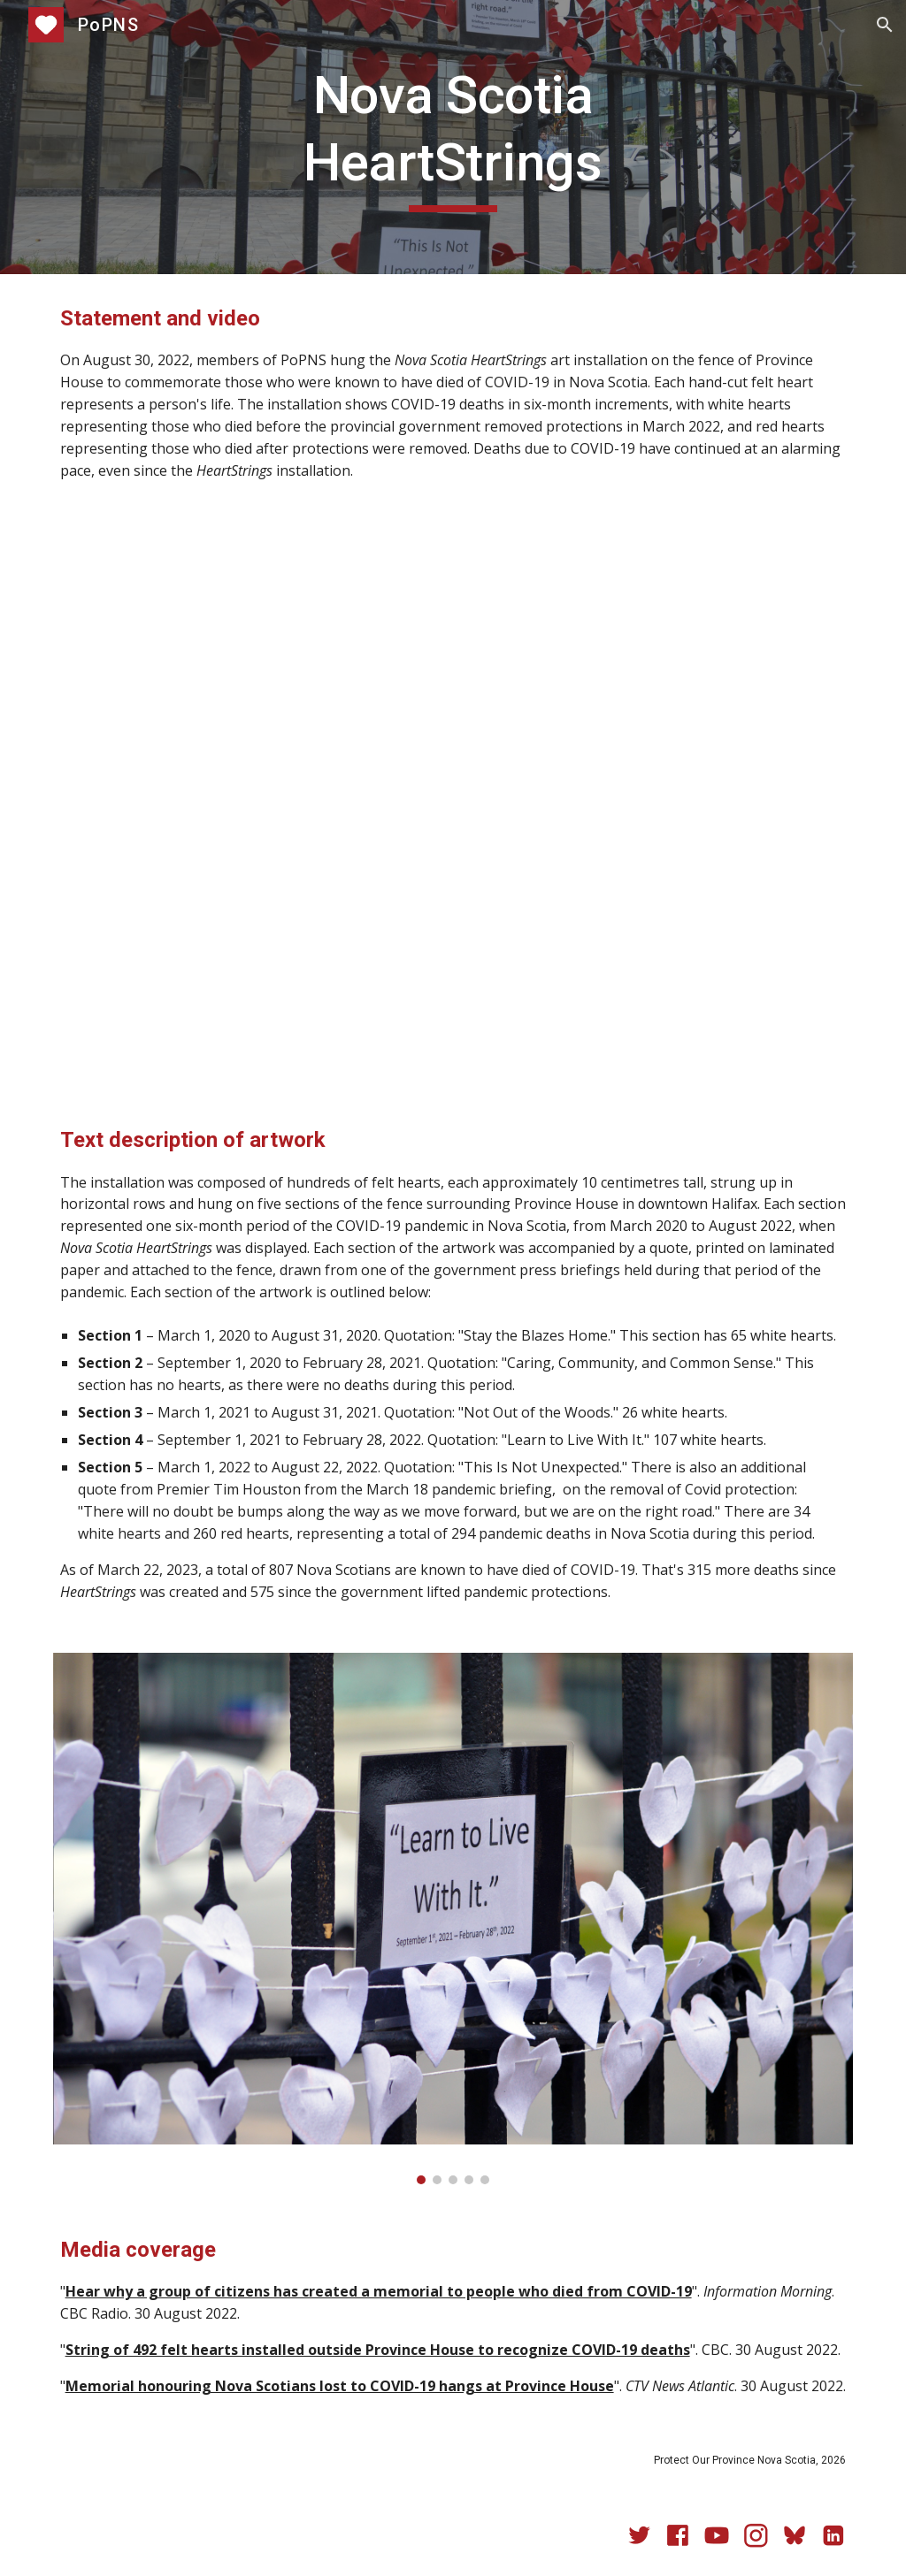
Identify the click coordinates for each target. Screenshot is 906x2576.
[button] (885, 25)
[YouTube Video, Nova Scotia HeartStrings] (453, 802)
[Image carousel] (453, 1918)
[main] (452, 136)
